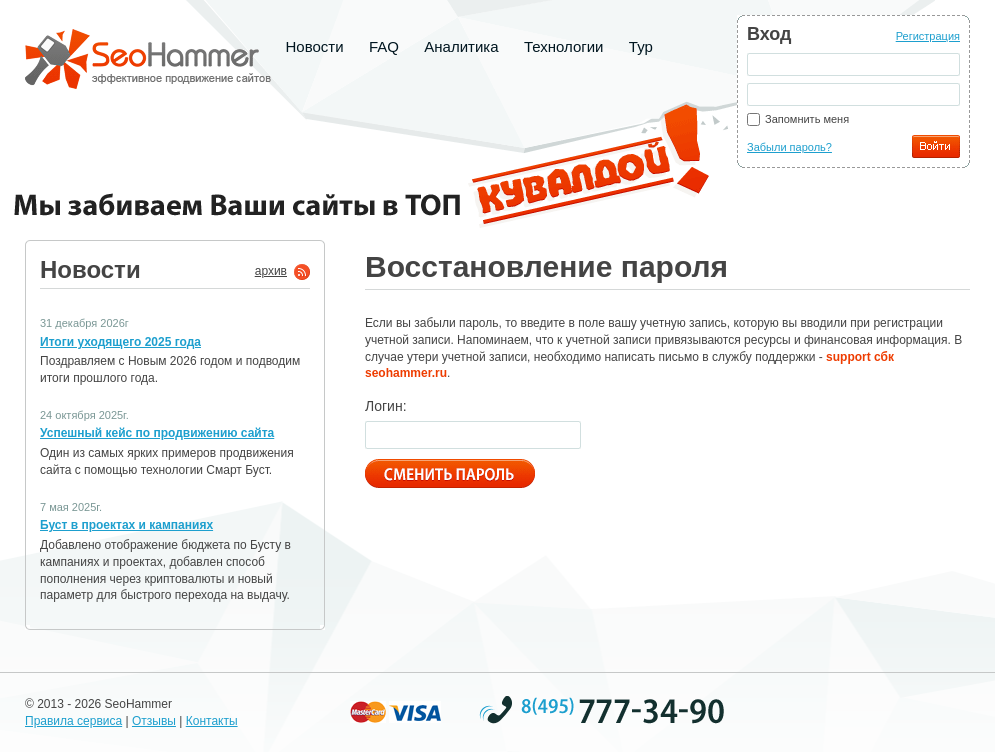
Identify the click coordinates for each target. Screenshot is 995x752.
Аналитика (461, 46)
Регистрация (928, 36)
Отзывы (154, 721)
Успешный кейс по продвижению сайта (157, 433)
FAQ (384, 46)
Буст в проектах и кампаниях (126, 525)
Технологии (564, 46)
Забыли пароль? (789, 147)
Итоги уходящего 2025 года (120, 342)
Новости (315, 46)
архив (271, 271)
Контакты (212, 721)
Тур (641, 46)
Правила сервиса (73, 721)
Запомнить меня (807, 119)
